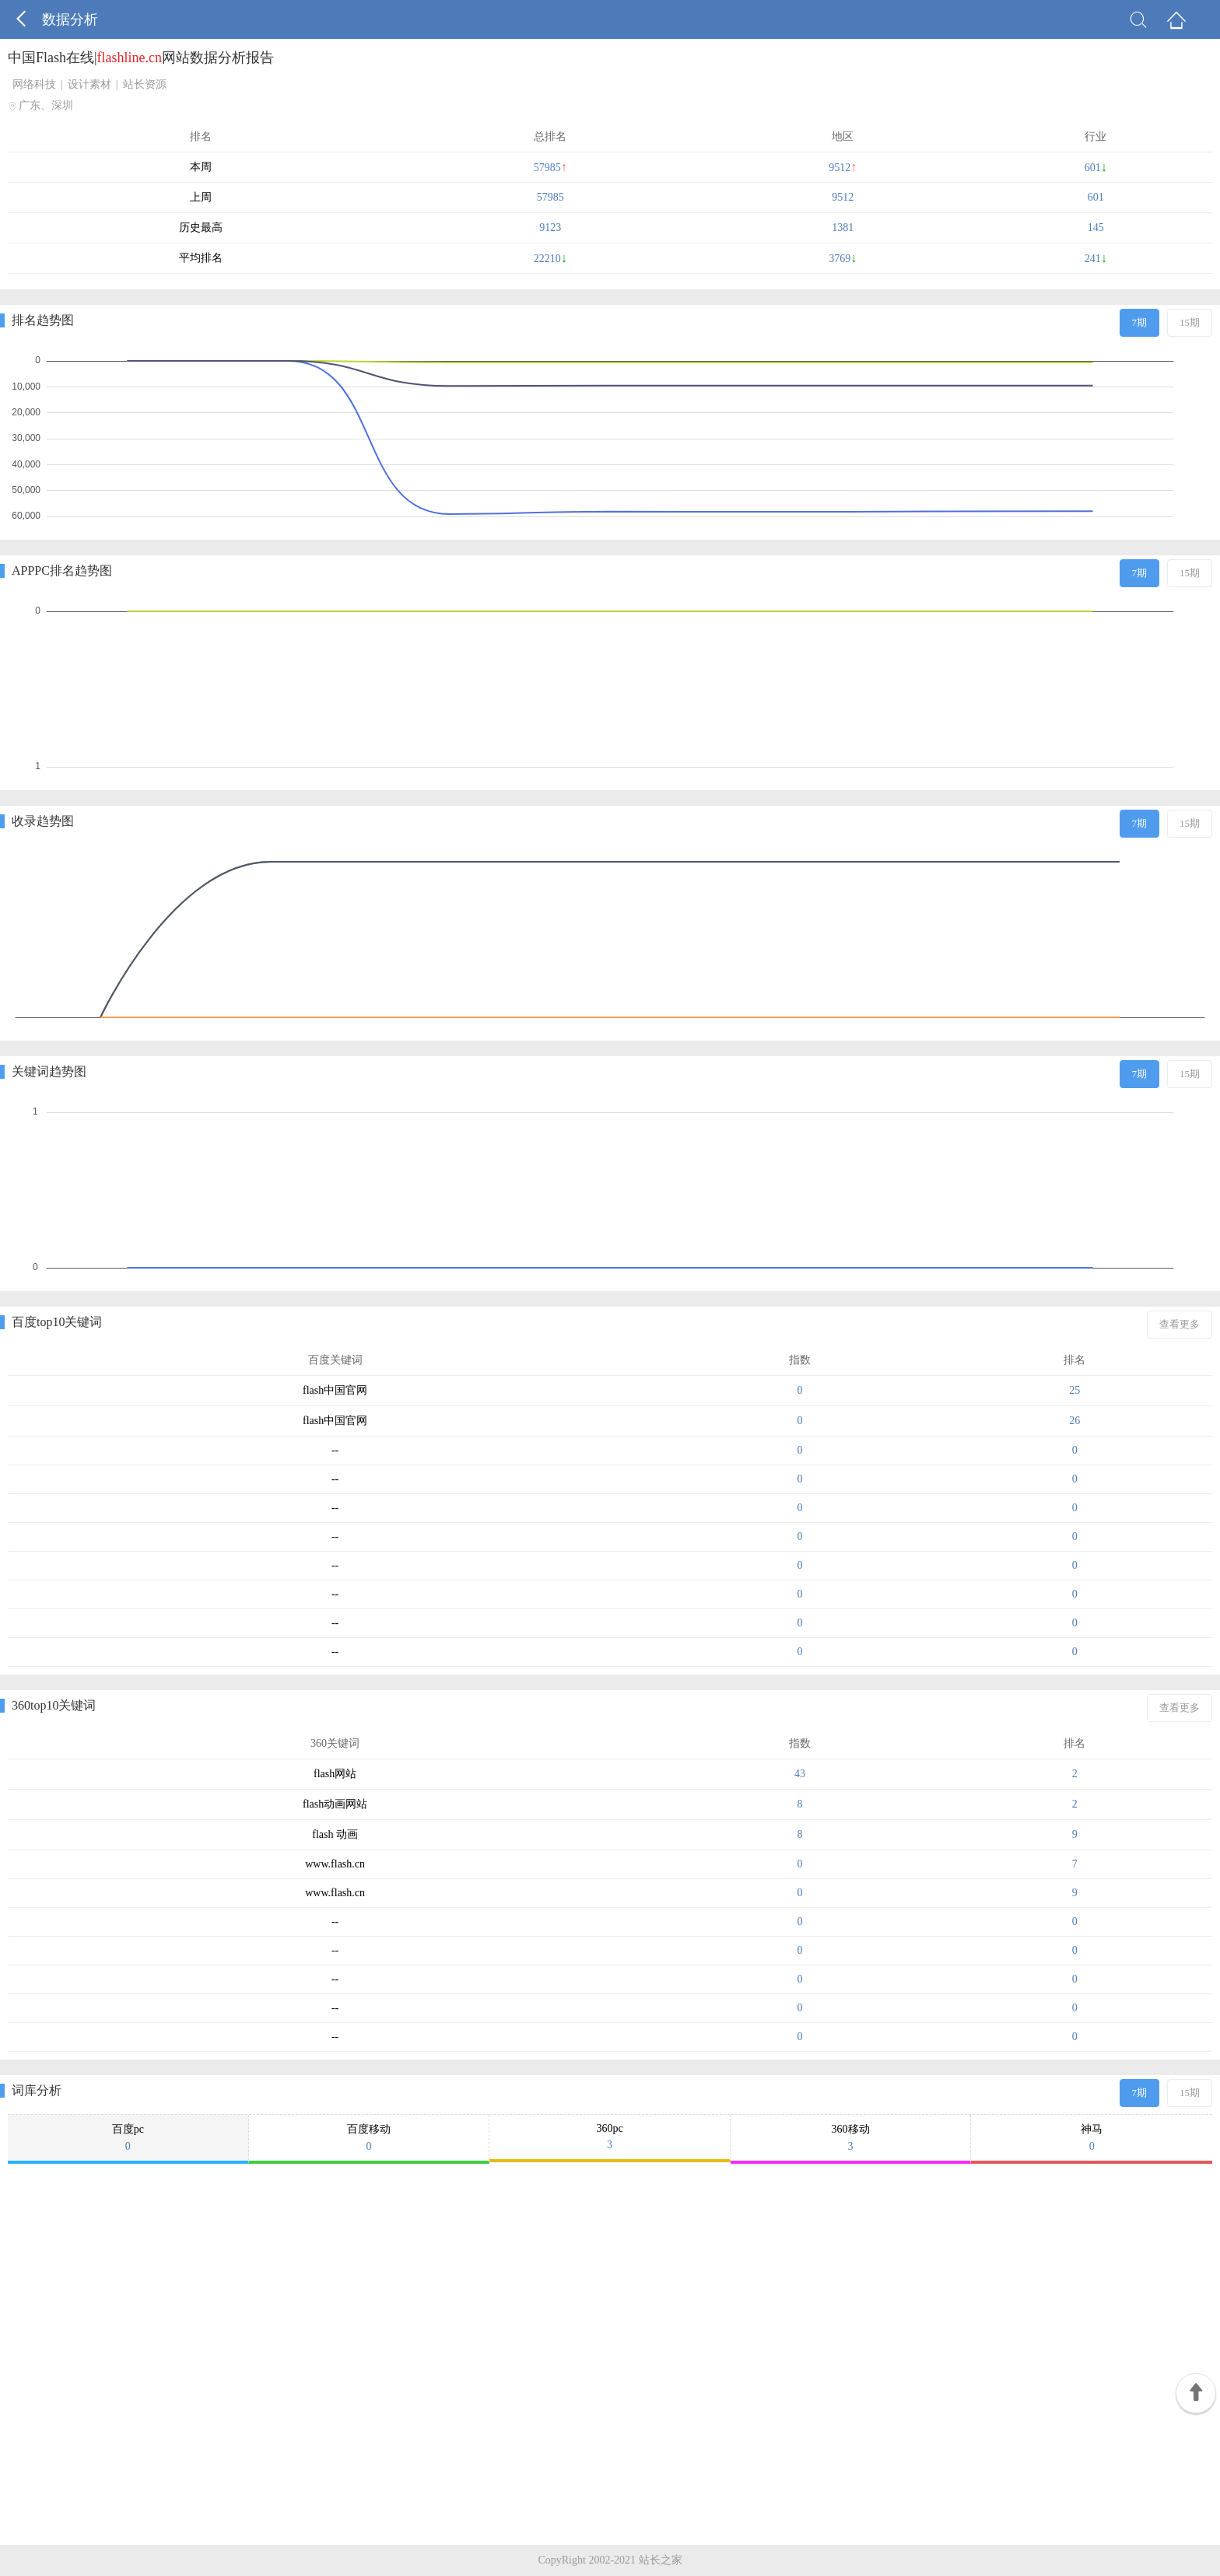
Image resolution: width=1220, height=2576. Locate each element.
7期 (1140, 322)
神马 (1091, 2138)
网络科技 (34, 84)
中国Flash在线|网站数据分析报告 (141, 57)
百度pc (128, 2138)
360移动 (851, 2138)
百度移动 (369, 2138)
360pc (609, 2137)
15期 (1190, 322)
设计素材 (89, 84)
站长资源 (145, 84)
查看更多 (1179, 1324)
